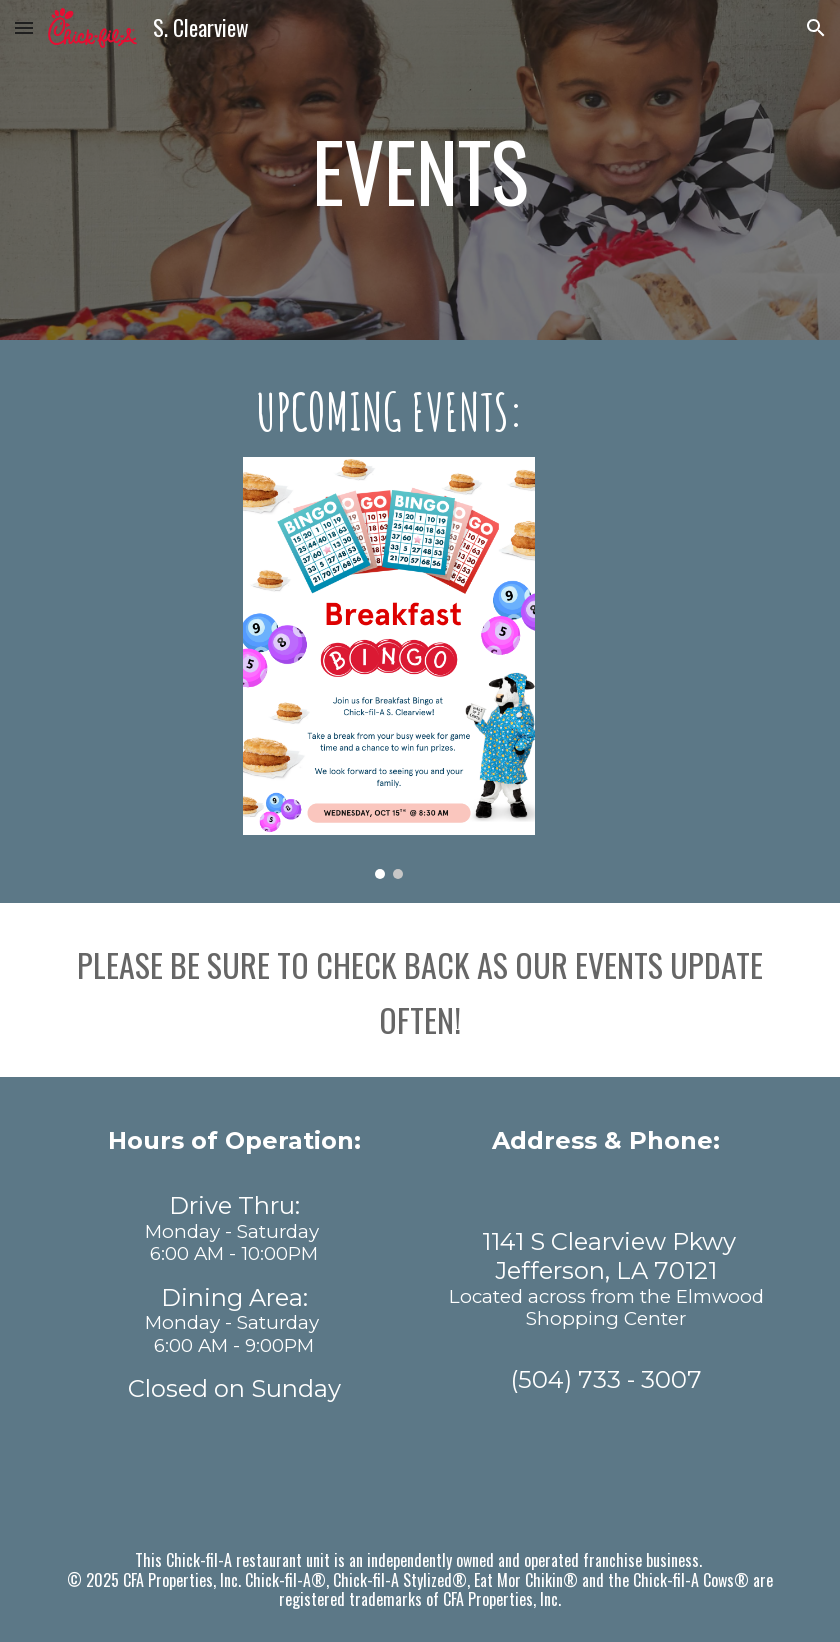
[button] (24, 27)
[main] (419, 170)
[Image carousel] (388, 668)
